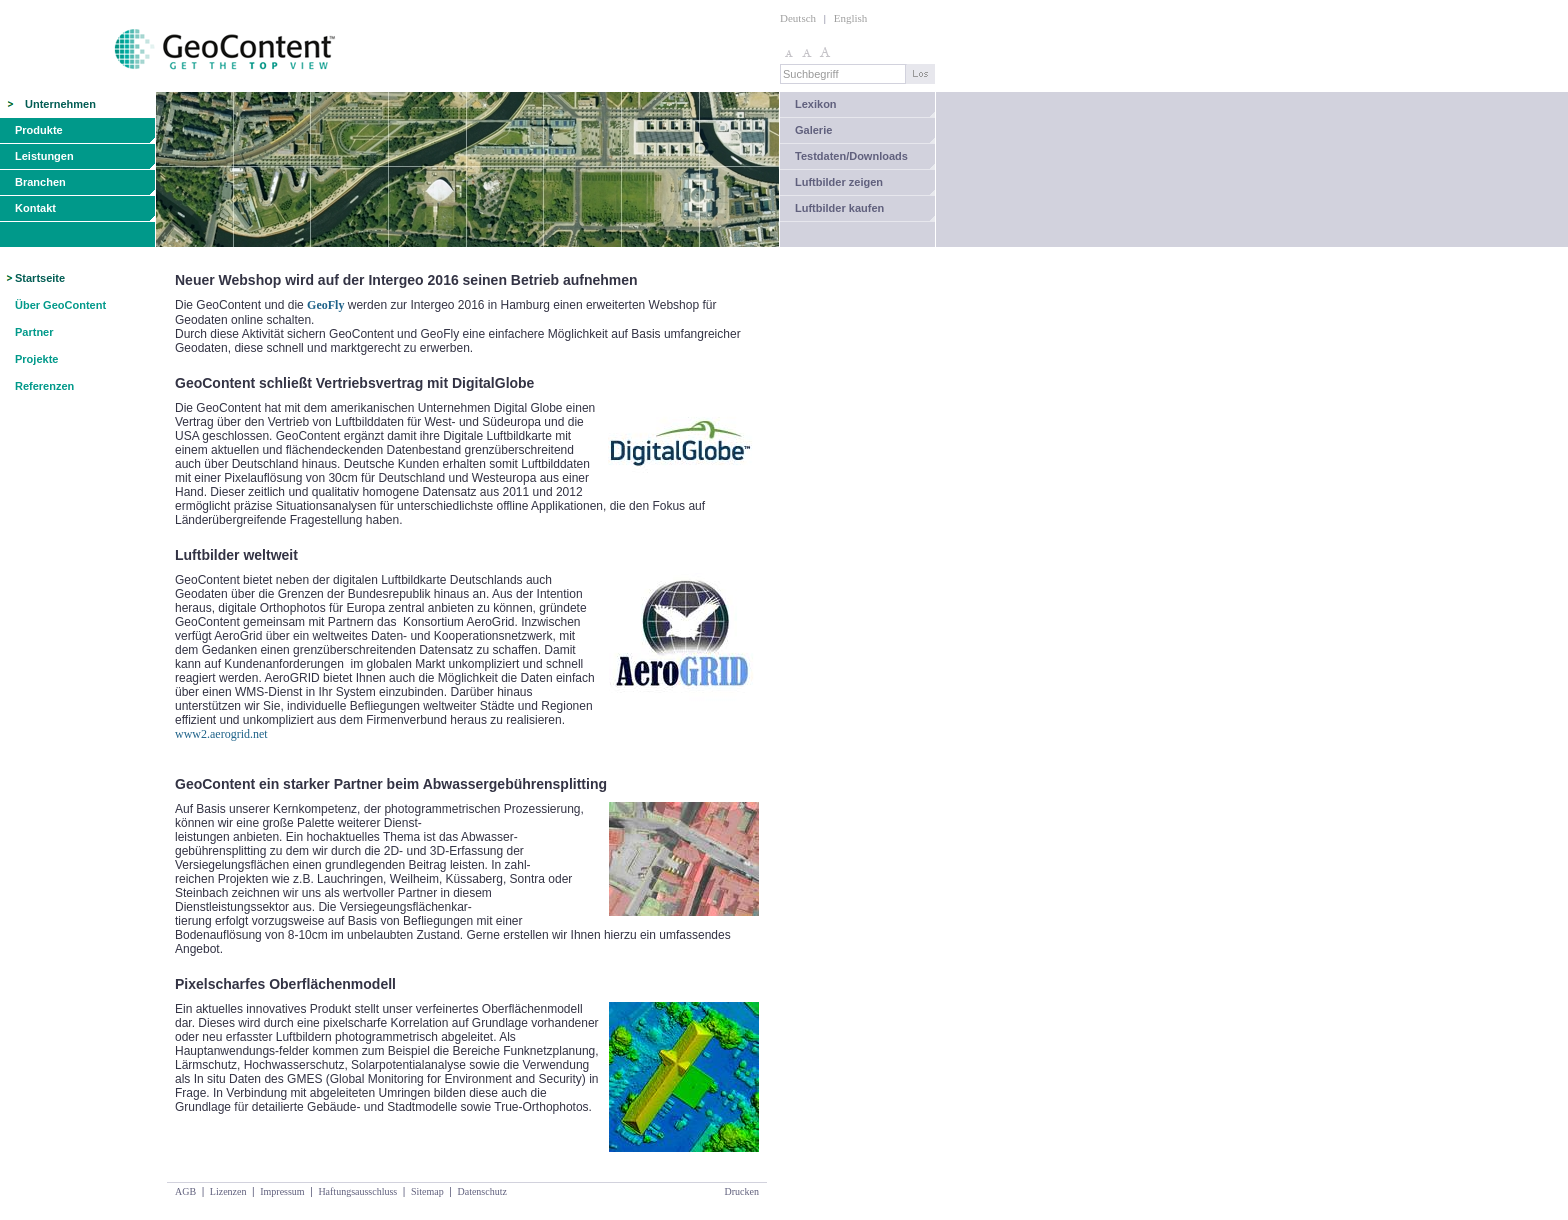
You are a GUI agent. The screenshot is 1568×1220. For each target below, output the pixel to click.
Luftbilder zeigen (839, 182)
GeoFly (325, 305)
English (851, 18)
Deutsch (798, 18)
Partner (34, 332)
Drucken (742, 1191)
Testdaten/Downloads (851, 156)
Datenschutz (481, 1191)
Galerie (813, 130)
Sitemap (427, 1191)
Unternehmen (60, 104)
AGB (185, 1191)
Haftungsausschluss (357, 1191)
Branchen (40, 182)
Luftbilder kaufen (839, 208)
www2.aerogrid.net (221, 734)
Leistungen (44, 156)
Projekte (36, 359)
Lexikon (816, 104)
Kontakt (35, 208)
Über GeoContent (60, 305)
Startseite (40, 278)
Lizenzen (228, 1191)
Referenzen (44, 386)
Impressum (282, 1191)
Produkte (39, 130)
